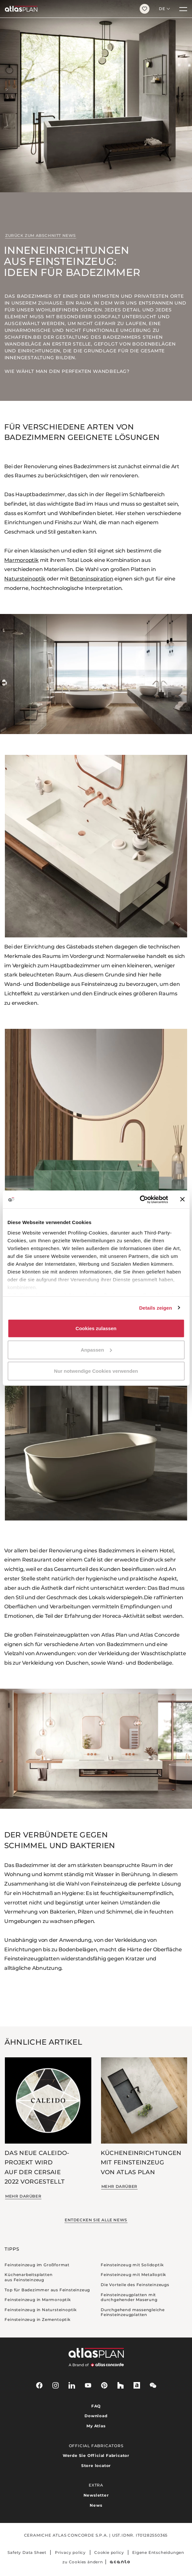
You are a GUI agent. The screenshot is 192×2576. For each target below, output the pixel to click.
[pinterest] (104, 2385)
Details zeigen (155, 1307)
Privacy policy (70, 2552)
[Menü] (183, 9)
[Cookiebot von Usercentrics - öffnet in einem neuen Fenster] (139, 1199)
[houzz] (120, 2385)
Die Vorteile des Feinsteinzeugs (135, 2284)
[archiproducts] (137, 2385)
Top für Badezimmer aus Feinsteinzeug (47, 2289)
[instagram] (55, 2385)
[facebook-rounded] (39, 2385)
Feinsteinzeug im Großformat (37, 2264)
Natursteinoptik (24, 579)
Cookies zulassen (96, 1328)
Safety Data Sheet (26, 2552)
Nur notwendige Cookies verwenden (96, 1371)
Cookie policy (109, 2552)
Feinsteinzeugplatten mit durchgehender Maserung (129, 2297)
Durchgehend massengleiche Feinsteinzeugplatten (133, 2312)
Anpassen (96, 1349)
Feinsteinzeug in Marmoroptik (37, 2299)
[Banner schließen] (182, 1199)
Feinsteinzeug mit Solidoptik (132, 2264)
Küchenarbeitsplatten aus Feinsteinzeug (28, 2277)
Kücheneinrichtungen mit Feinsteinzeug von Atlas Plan (141, 2162)
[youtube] (88, 2385)
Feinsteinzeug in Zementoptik (37, 2319)
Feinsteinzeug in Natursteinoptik (41, 2309)
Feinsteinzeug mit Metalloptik (133, 2274)
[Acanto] (120, 2561)
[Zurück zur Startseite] (67, 9)
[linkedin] (72, 2385)
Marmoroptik (21, 560)
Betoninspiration (91, 579)
